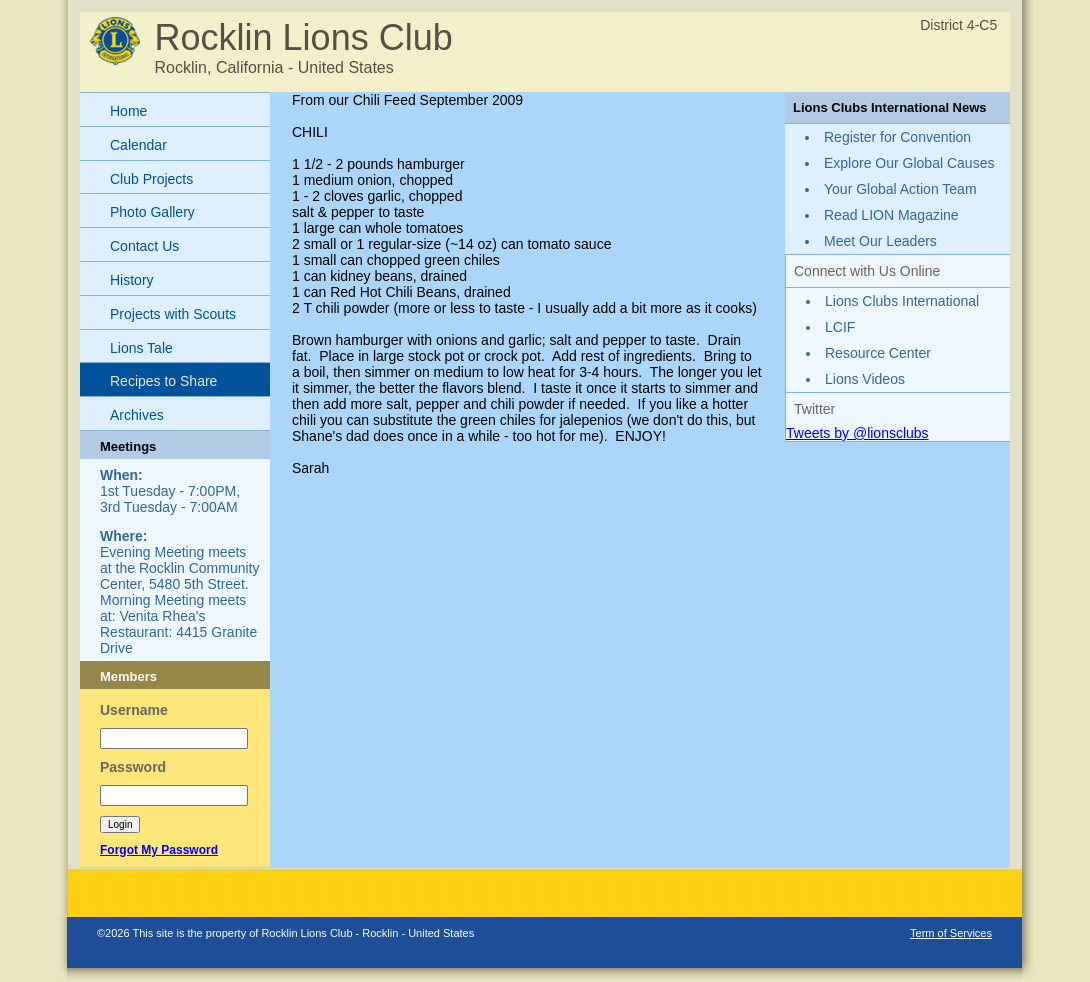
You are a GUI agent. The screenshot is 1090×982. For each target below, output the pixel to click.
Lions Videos (865, 379)
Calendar (138, 145)
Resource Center (878, 353)
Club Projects (151, 179)
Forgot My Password (159, 850)
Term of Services (951, 933)
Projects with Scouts (173, 314)
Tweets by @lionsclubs (857, 433)
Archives (137, 415)
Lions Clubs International (902, 301)
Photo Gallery (152, 212)
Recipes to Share (163, 381)
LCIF (840, 327)
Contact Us (144, 246)
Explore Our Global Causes (909, 163)
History (132, 280)
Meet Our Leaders (880, 241)
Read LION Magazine (891, 215)
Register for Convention (897, 137)
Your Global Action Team (900, 189)
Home (128, 111)
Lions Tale (141, 348)
